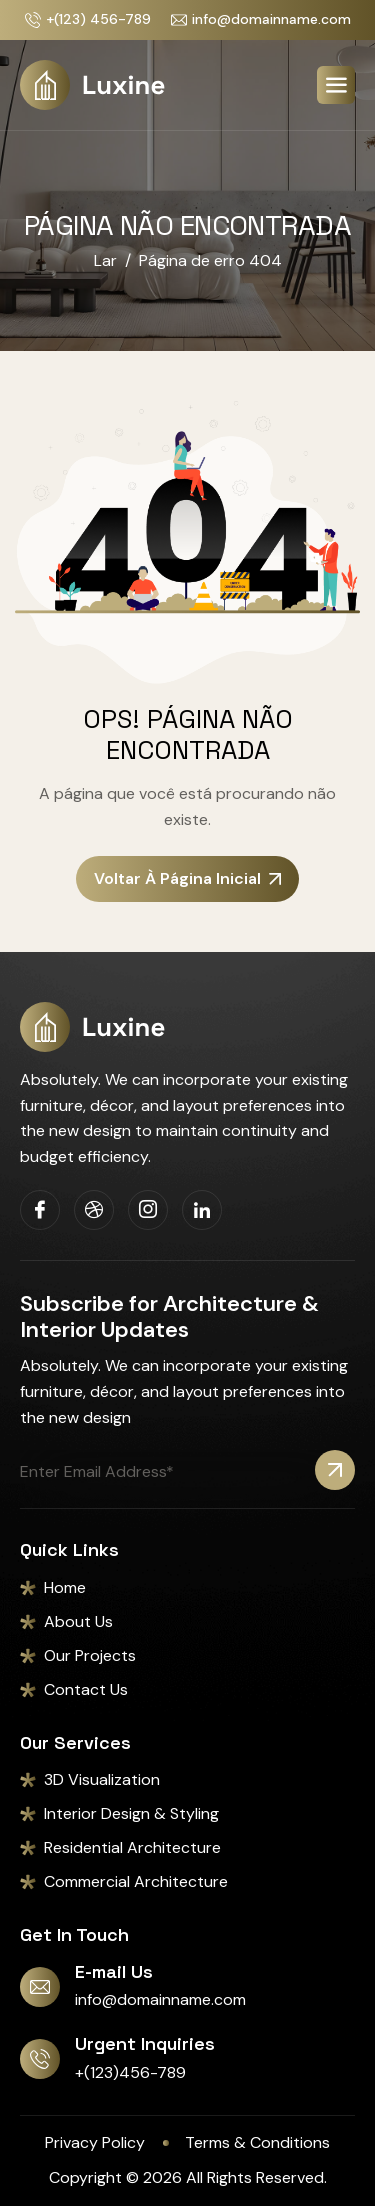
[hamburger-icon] (336, 85)
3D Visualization (102, 1779)
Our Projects (90, 1655)
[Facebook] (40, 1210)
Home (65, 1587)
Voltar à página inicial (187, 878)
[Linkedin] (202, 1210)
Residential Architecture (132, 1847)
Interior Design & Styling (131, 1813)
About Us (78, 1621)
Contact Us (86, 1689)
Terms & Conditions (257, 2142)
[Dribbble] (94, 1210)
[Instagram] (148, 1210)
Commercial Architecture (136, 1881)
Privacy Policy (95, 2142)
